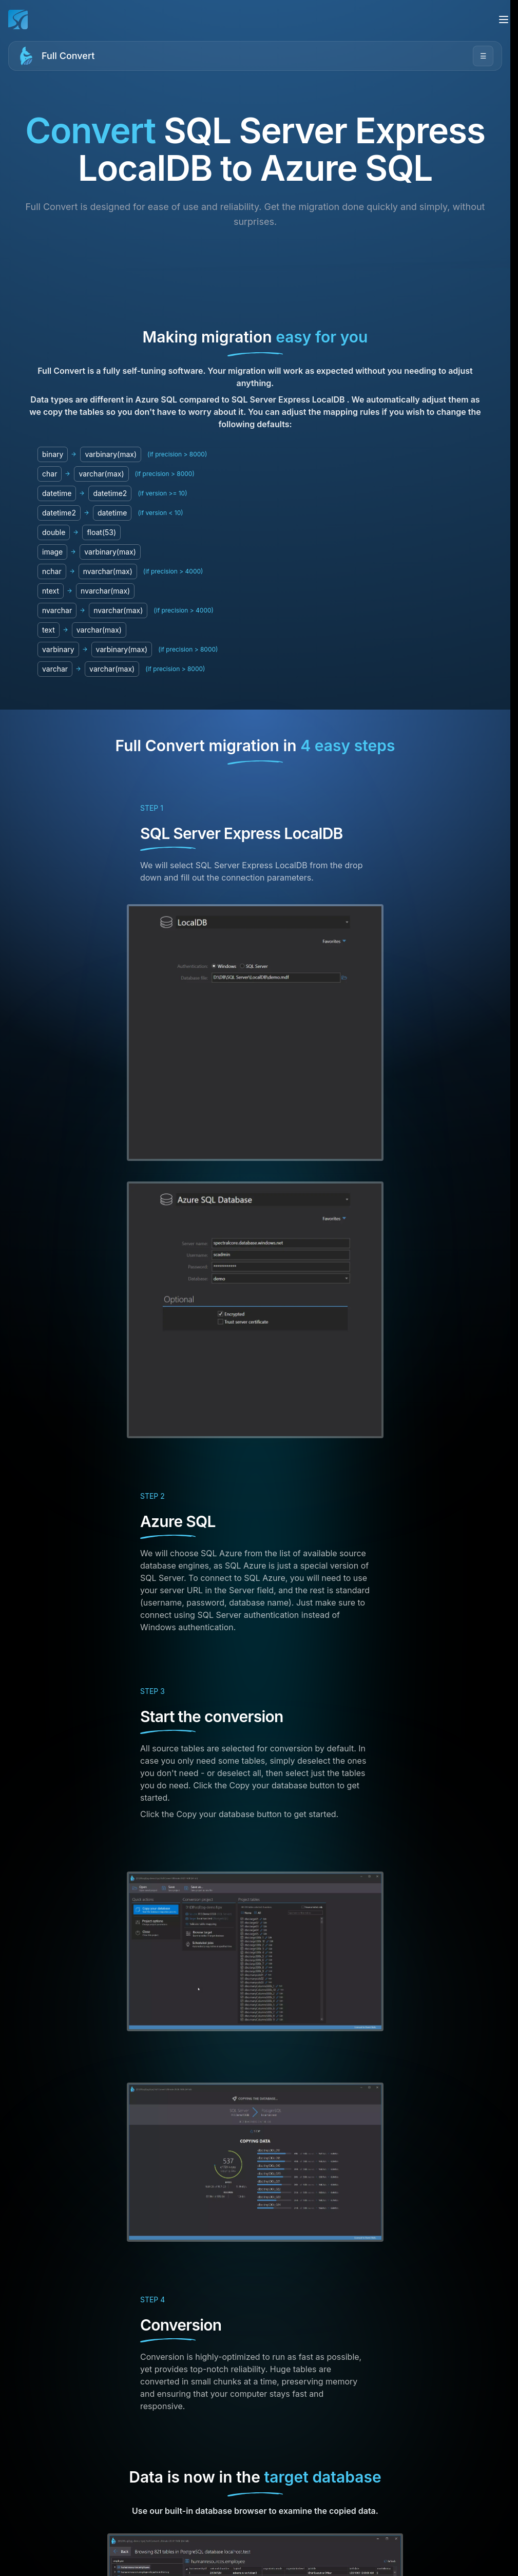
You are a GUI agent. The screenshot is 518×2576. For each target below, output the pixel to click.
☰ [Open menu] (483, 55)
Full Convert (68, 55)
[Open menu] (503, 19)
